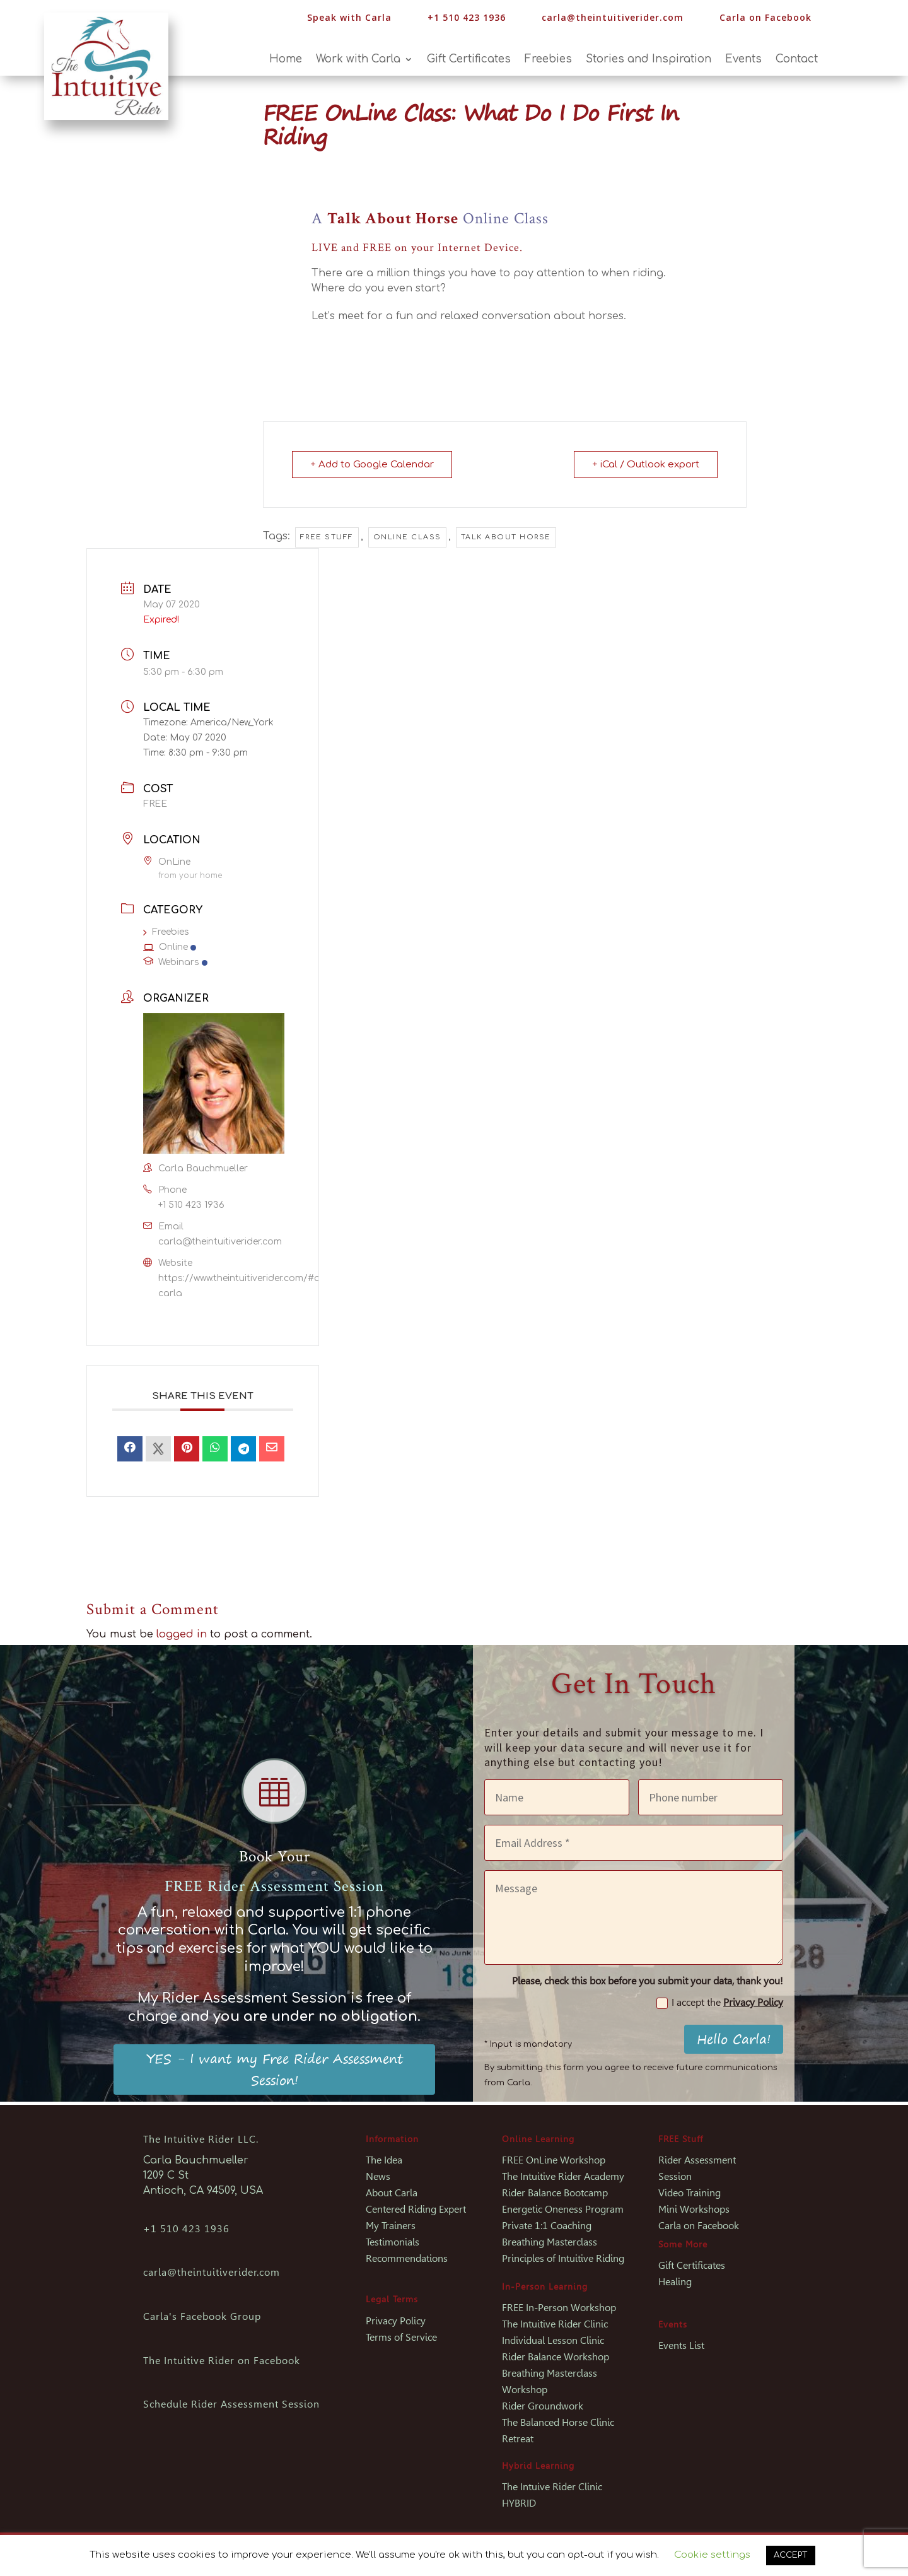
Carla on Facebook (765, 17)
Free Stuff (327, 537)
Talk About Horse (506, 537)
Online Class (407, 537)
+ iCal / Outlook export (645, 464)
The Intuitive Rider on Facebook (221, 2361)
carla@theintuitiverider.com (613, 17)
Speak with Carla (349, 17)
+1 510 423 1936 (191, 1205)
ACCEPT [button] (791, 2555)
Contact (797, 60)
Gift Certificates (469, 60)
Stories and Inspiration (648, 60)
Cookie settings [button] (712, 2555)
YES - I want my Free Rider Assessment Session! (274, 2069)
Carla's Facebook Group (202, 2316)
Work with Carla (358, 60)
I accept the (719, 2002)
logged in (181, 1634)
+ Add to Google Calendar (372, 464)
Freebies (548, 60)
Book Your (274, 1856)
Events (743, 60)
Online (169, 947)
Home (285, 60)
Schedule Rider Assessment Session (231, 2404)
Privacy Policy (753, 2002)
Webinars (175, 962)
